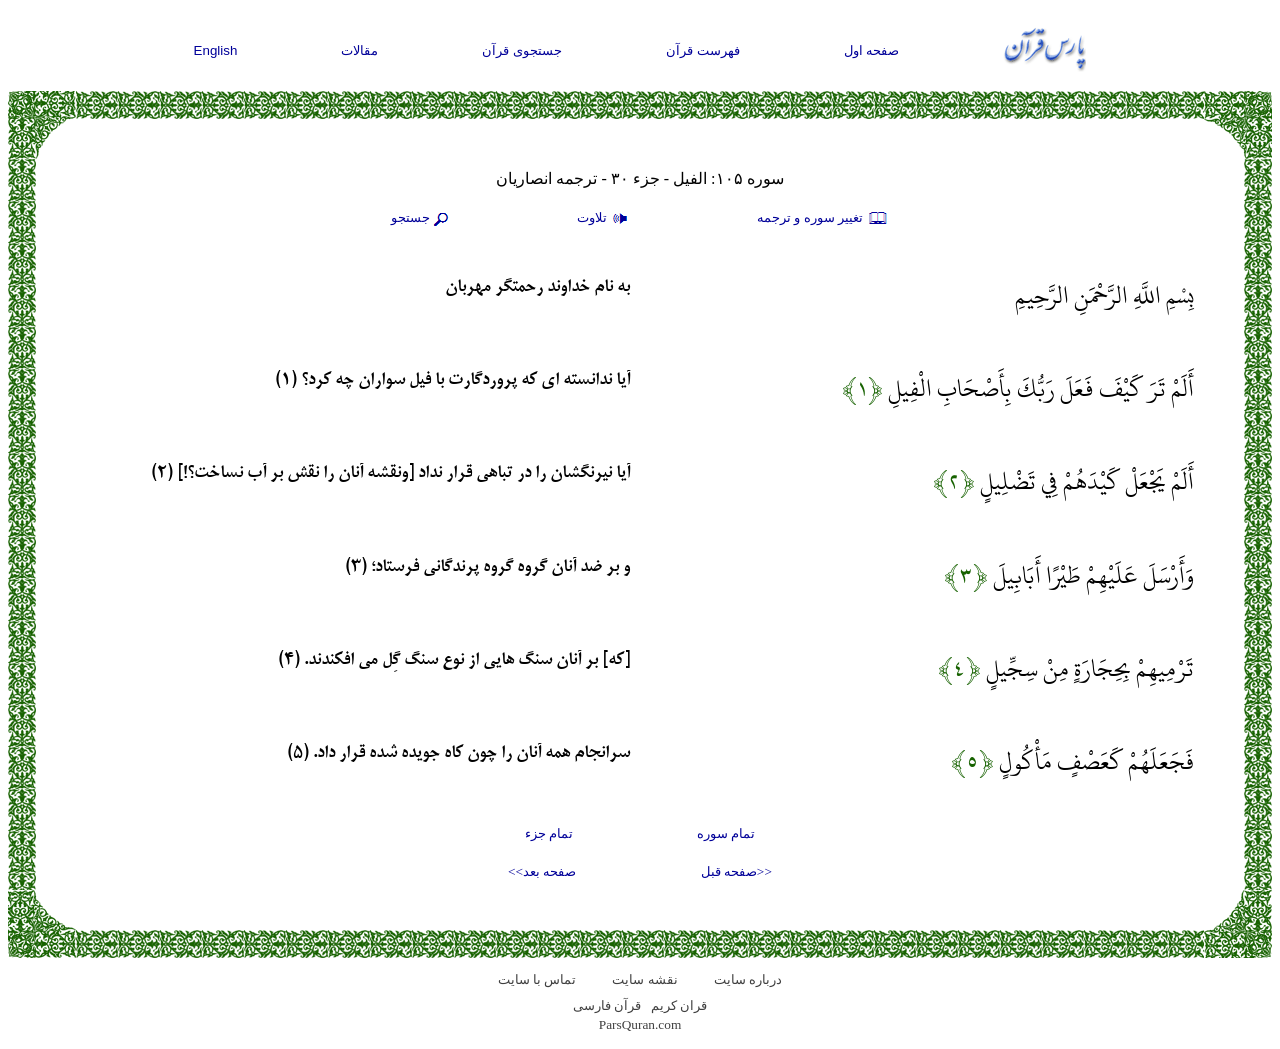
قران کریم (679, 1005)
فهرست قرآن (703, 50)
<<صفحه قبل (736, 871)
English (216, 50)
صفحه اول (872, 50)
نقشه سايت (644, 979)
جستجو (422, 219)
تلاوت (605, 219)
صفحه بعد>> (542, 871)
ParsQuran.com (640, 1024)
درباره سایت (748, 979)
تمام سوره (726, 833)
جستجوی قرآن (522, 50)
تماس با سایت (537, 979)
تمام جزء (549, 833)
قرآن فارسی (607, 1005)
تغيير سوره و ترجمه (823, 219)
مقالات (359, 50)
